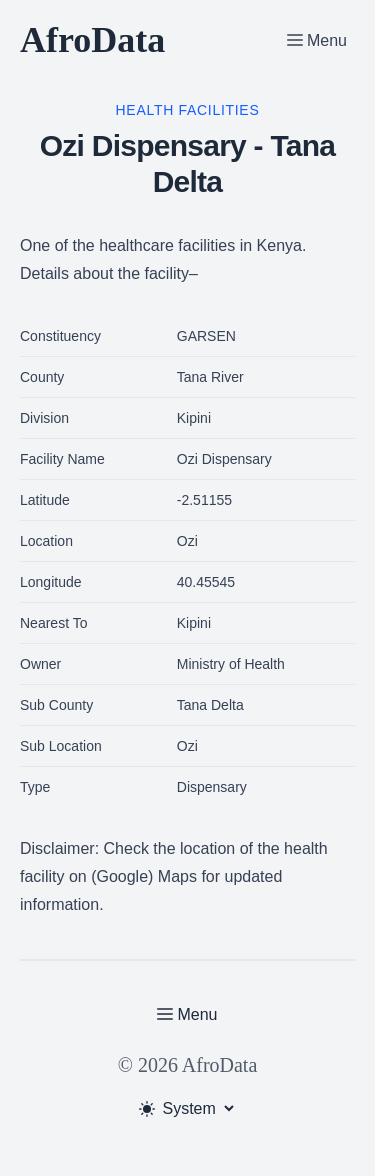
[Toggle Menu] (317, 40)
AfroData (92, 40)
